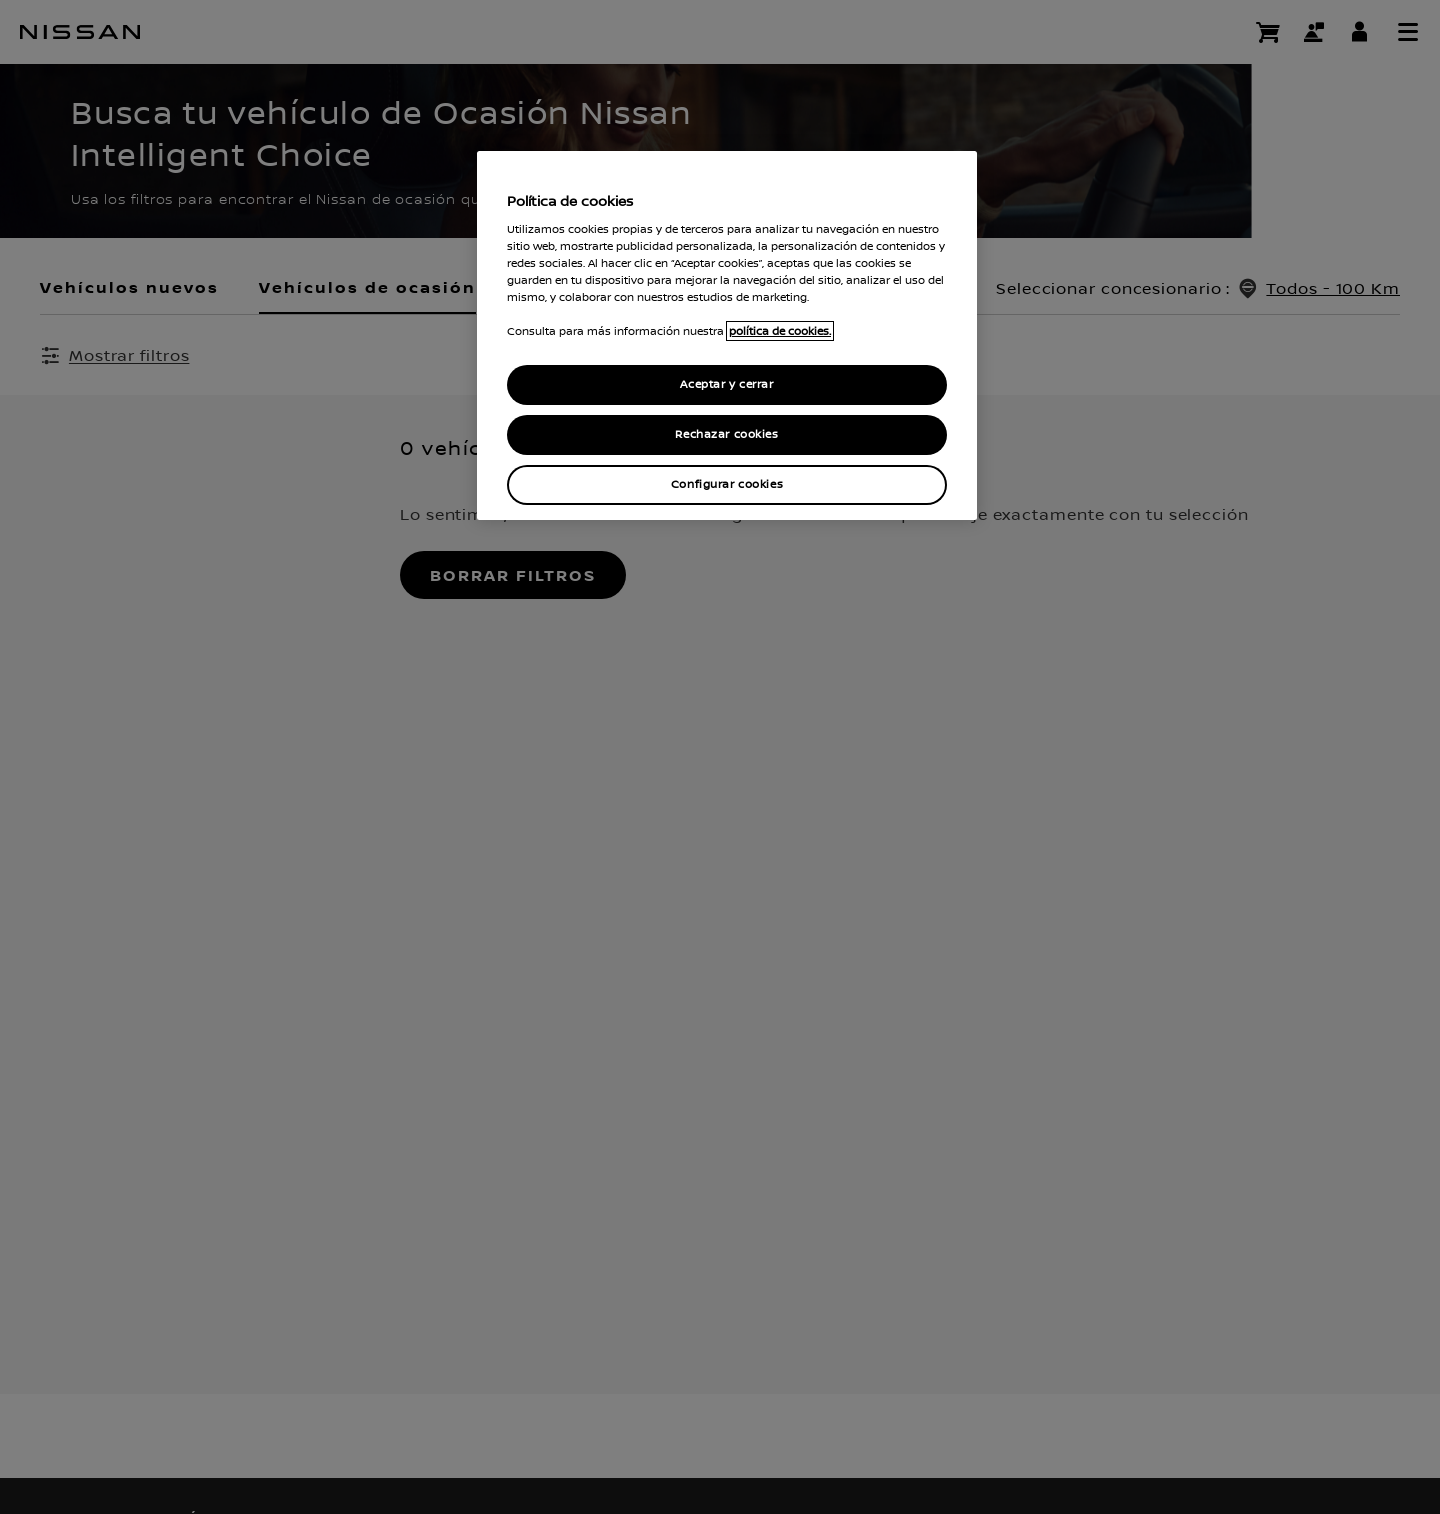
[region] (727, 335)
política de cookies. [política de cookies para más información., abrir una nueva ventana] (780, 331)
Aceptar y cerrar (726, 384)
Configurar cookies (727, 484)
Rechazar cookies (726, 434)
